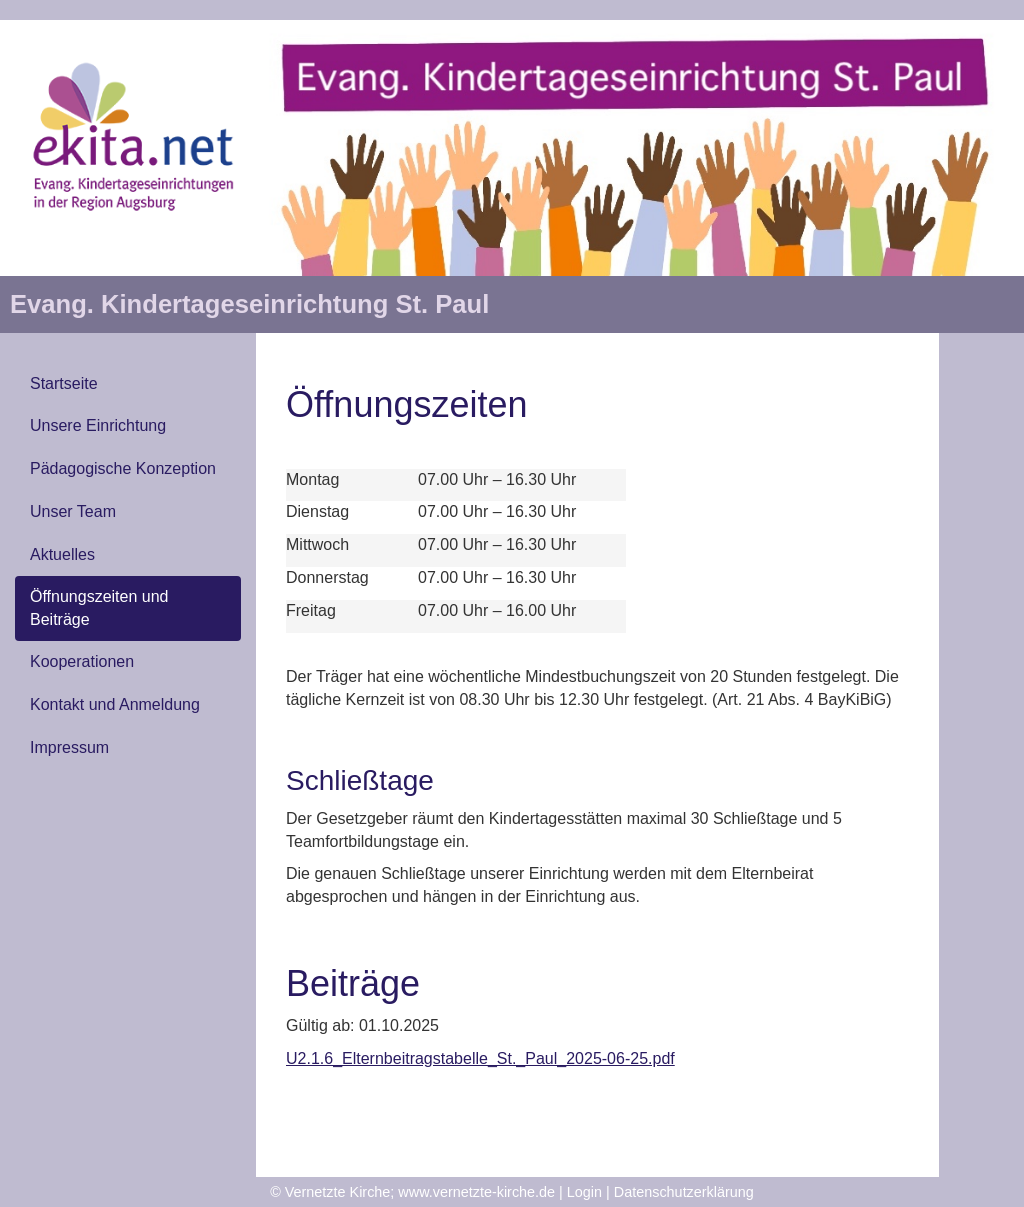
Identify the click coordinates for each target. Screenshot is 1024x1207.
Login (584, 1192)
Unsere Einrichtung (98, 425)
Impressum (69, 747)
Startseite (64, 383)
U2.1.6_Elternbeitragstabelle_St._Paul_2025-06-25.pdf (480, 1058)
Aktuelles (62, 554)
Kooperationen (82, 661)
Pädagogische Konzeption (123, 468)
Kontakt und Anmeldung (115, 704)
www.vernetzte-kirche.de (476, 1192)
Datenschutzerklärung (684, 1192)
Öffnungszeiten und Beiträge (99, 608)
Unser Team (73, 511)
